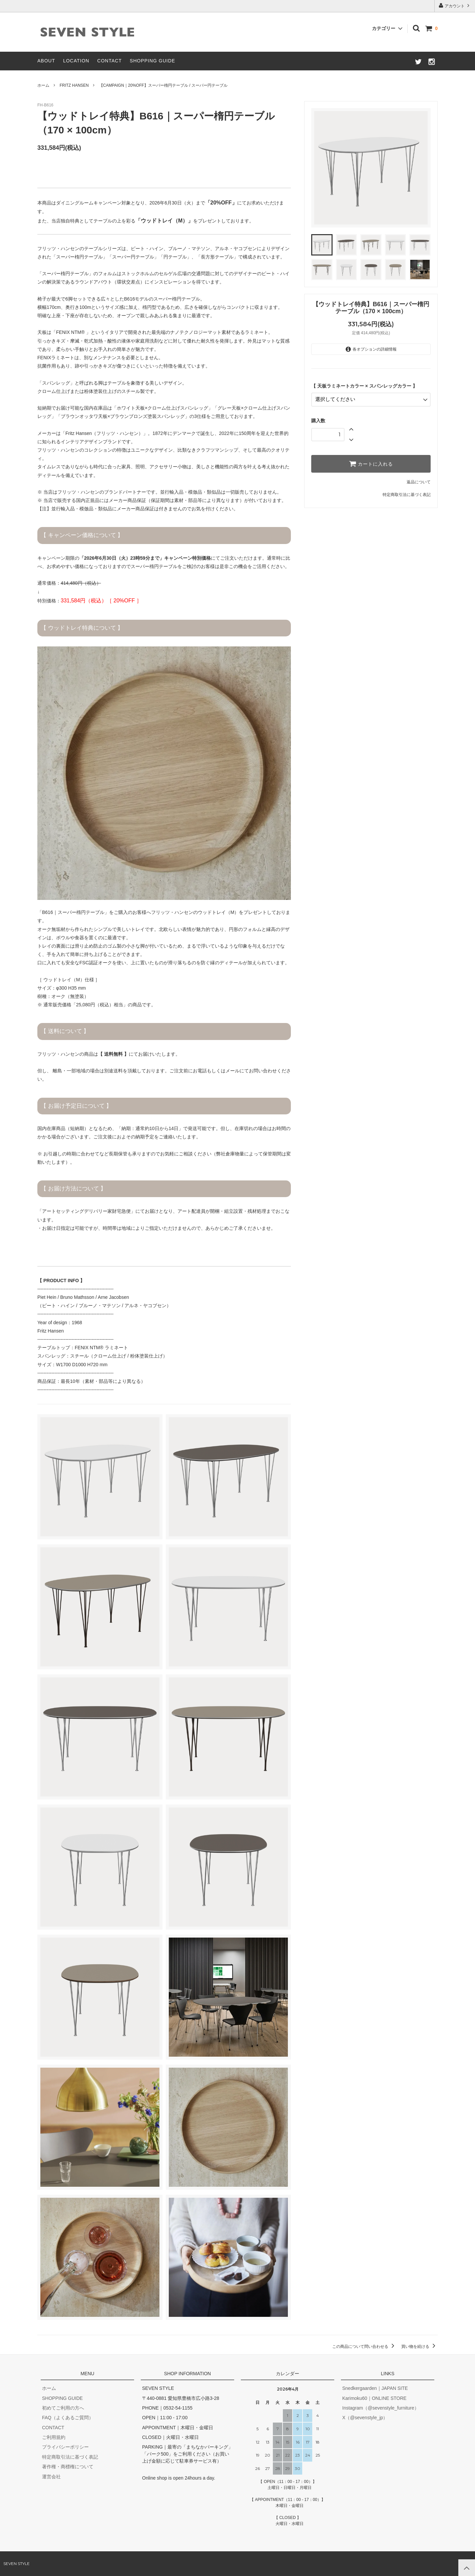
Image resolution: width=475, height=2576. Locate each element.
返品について (419, 481)
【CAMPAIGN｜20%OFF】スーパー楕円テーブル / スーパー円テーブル (163, 85)
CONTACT (109, 60)
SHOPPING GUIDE (152, 60)
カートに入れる (371, 463)
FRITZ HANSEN (74, 85)
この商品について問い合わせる (364, 2346)
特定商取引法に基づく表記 (407, 493)
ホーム (43, 85)
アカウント (454, 5)
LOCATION (76, 60)
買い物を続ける (419, 2346)
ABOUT (46, 60)
